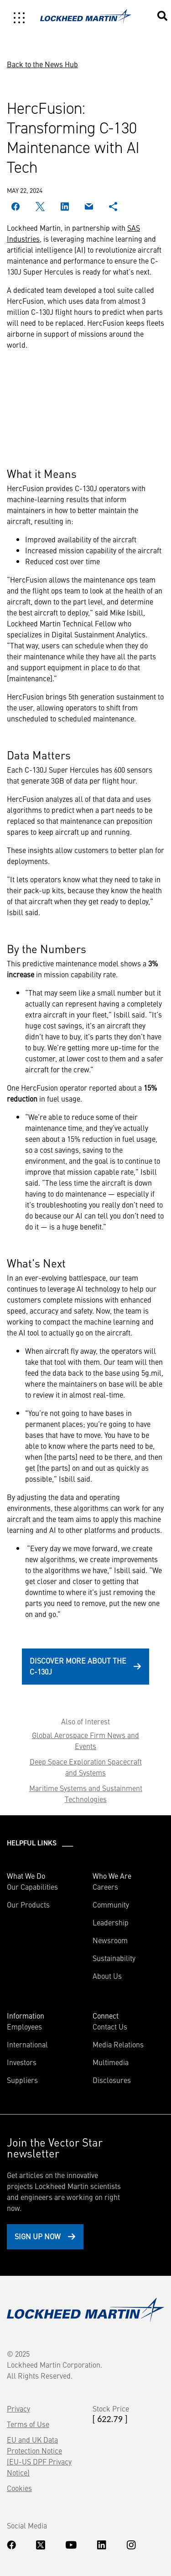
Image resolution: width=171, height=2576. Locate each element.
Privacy (18, 2408)
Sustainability (114, 1958)
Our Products (28, 1904)
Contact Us (110, 2026)
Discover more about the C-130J (78, 1665)
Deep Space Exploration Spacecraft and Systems (86, 1766)
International (27, 2044)
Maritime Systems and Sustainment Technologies (85, 1793)
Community (111, 1904)
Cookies (19, 2488)
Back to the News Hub (42, 64)
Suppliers (22, 2080)
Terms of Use (28, 2424)
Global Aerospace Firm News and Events (85, 1740)
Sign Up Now (38, 2236)
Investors (21, 2062)
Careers (105, 1887)
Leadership (111, 1922)
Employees (24, 2026)
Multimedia (111, 2062)
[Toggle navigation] (19, 18)
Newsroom (110, 1940)
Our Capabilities (32, 1887)
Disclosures (112, 2080)
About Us (107, 1976)
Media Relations (118, 2044)
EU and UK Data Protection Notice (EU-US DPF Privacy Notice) (39, 2455)
